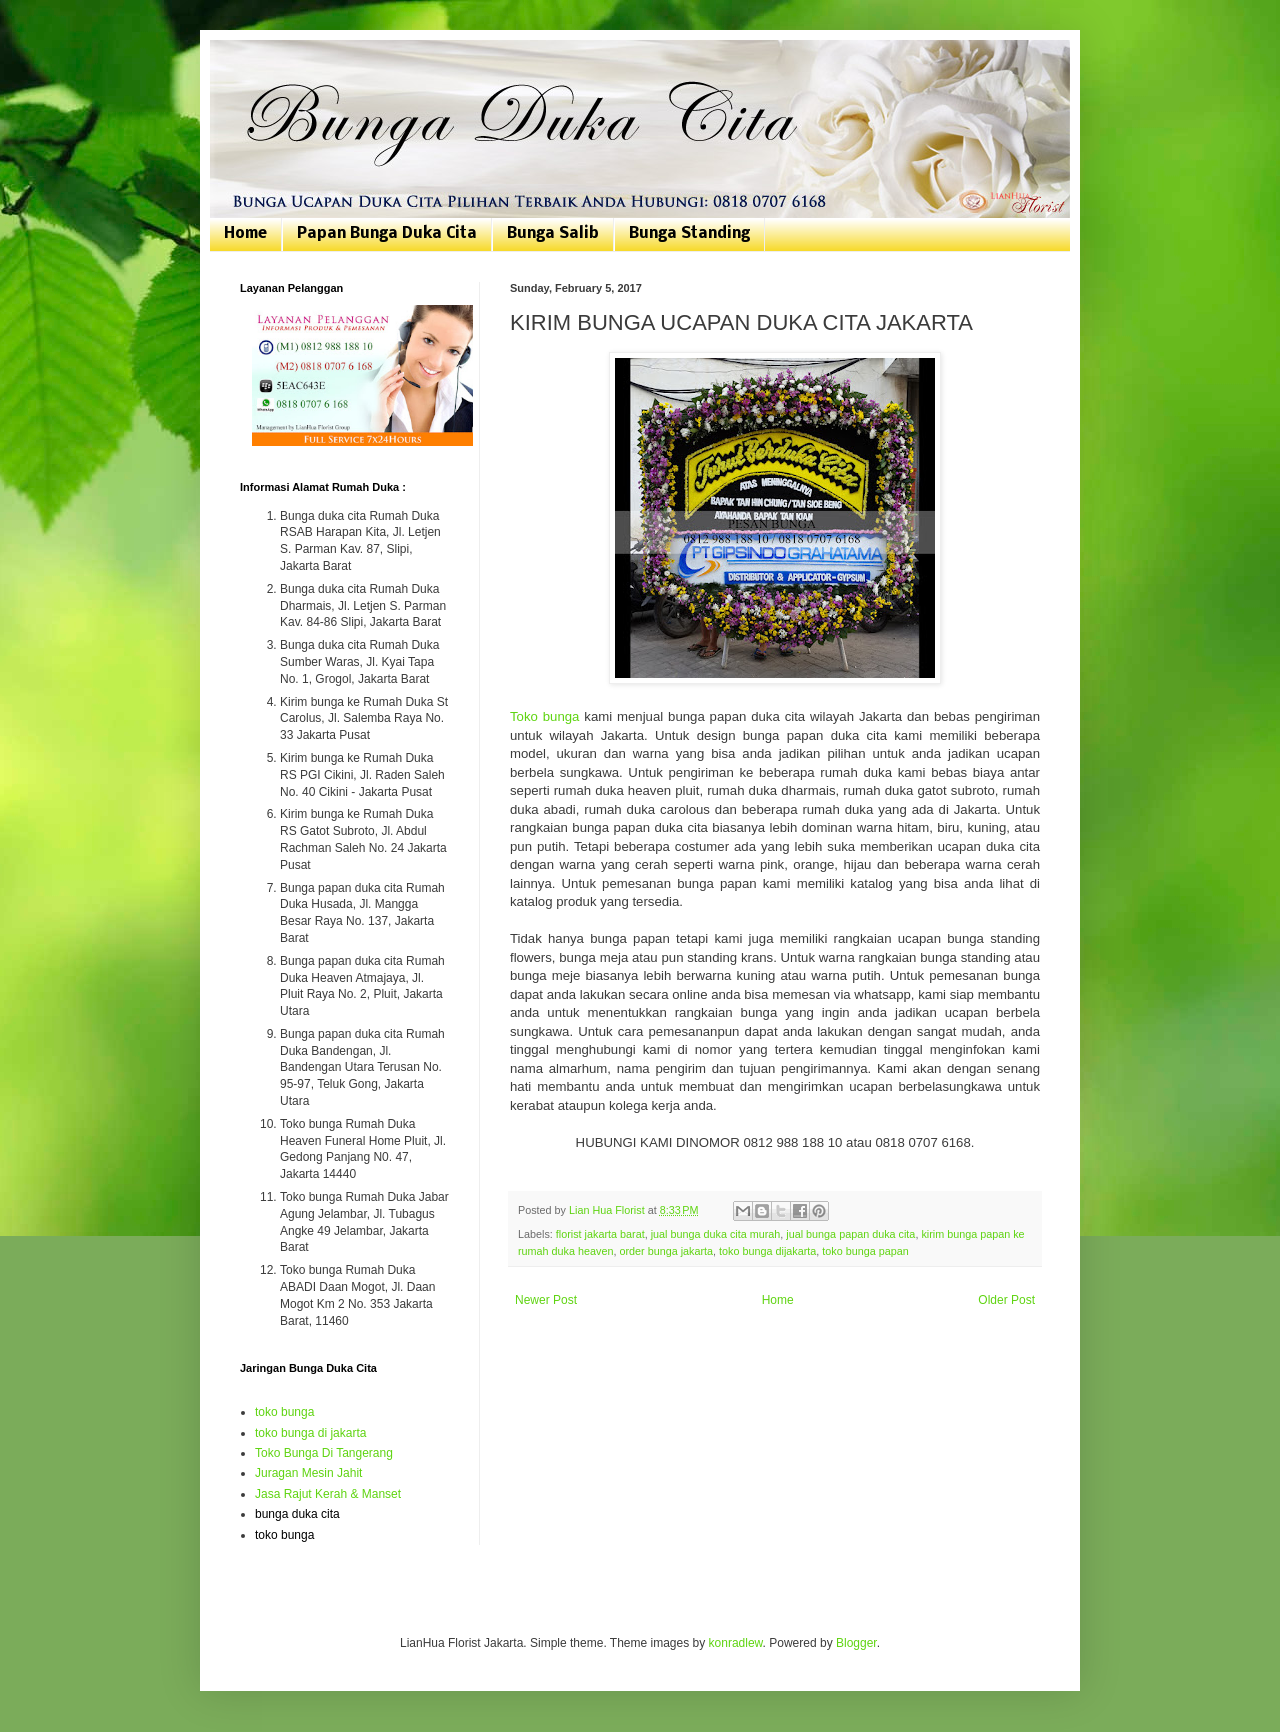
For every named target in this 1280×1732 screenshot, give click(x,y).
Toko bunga (544, 716)
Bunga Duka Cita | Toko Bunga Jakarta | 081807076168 (252, 62)
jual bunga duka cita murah (716, 1234)
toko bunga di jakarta (310, 1433)
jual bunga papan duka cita (850, 1234)
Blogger (856, 1643)
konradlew (736, 1643)
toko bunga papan (865, 1251)
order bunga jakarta (666, 1251)
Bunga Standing (689, 234)
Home (245, 234)
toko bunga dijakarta (767, 1251)
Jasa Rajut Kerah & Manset (328, 1494)
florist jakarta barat (600, 1234)
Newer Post (546, 1300)
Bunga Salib (553, 234)
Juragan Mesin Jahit (308, 1473)
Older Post (1006, 1300)
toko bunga (284, 1412)
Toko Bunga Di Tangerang (324, 1453)
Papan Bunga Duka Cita (387, 234)
